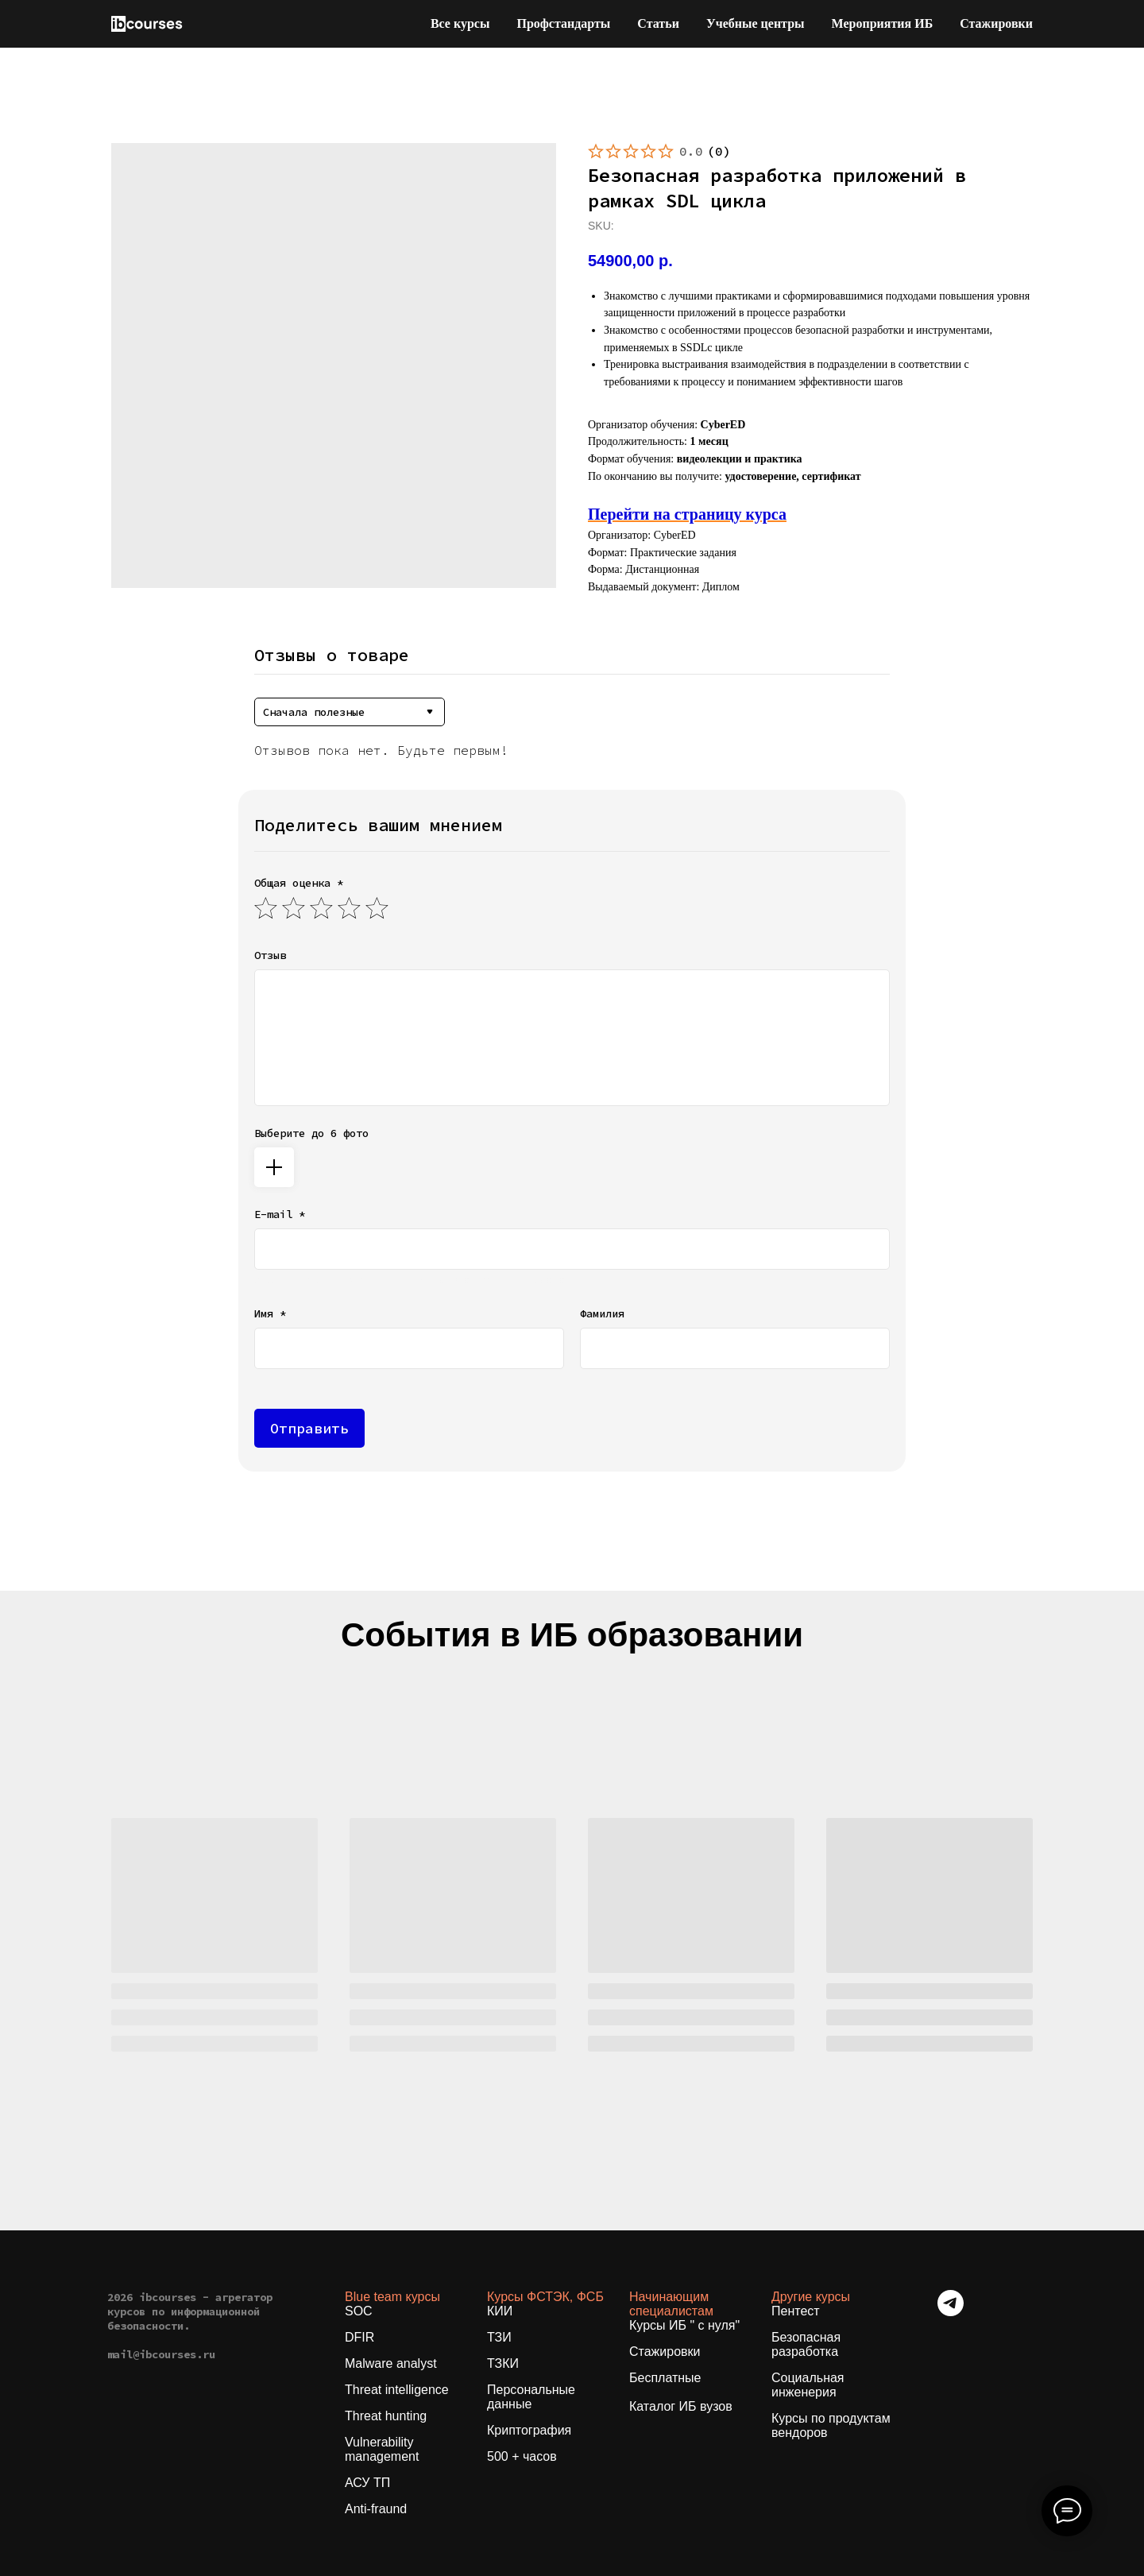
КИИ (499, 2311)
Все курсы (460, 23)
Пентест (795, 2311)
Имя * (270, 1313)
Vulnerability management (382, 2449)
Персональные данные (531, 2397)
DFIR (359, 2337)
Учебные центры (755, 23)
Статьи (658, 23)
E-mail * (279, 1214)
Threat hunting (386, 2416)
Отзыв (270, 955)
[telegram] (950, 2312)
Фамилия (602, 1313)
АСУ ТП (367, 2482)
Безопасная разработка (806, 2344)
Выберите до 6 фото (311, 1133)
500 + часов (522, 2456)
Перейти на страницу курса (687, 514)
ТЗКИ (503, 2363)
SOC (359, 2311)
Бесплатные (665, 2378)
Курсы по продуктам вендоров (831, 2425)
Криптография (529, 2430)
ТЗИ (499, 2337)
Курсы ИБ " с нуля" (684, 2325)
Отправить (309, 1428)
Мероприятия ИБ (882, 23)
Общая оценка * (298, 883)
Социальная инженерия (807, 2385)
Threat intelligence (397, 2389)
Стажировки (996, 23)
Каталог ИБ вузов (680, 2406)
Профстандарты (563, 23)
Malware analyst (391, 2363)
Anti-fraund (376, 2509)
